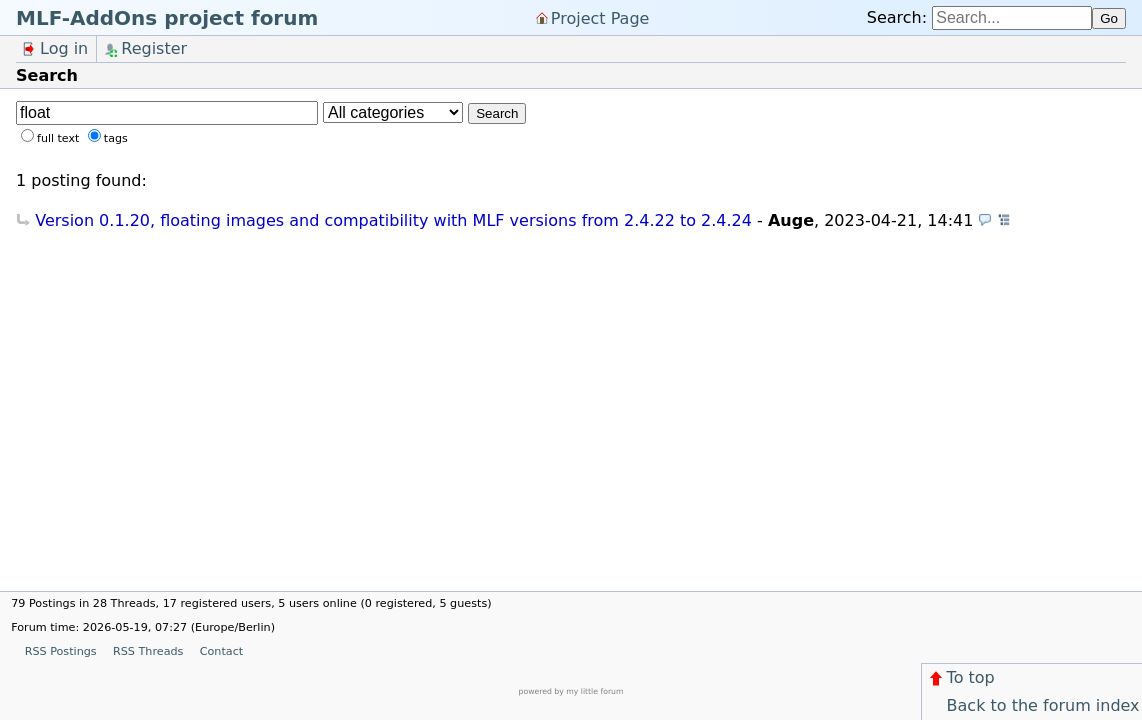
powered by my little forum (571, 691)
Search (497, 113)
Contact (222, 651)
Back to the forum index (1032, 705)
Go (1109, 18)
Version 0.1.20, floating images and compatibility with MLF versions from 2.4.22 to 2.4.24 (393, 220)
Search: (897, 17)
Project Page (600, 17)
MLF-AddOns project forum (167, 18)
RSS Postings (61, 651)
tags (116, 138)
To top (960, 677)
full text (58, 138)
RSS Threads (148, 651)
